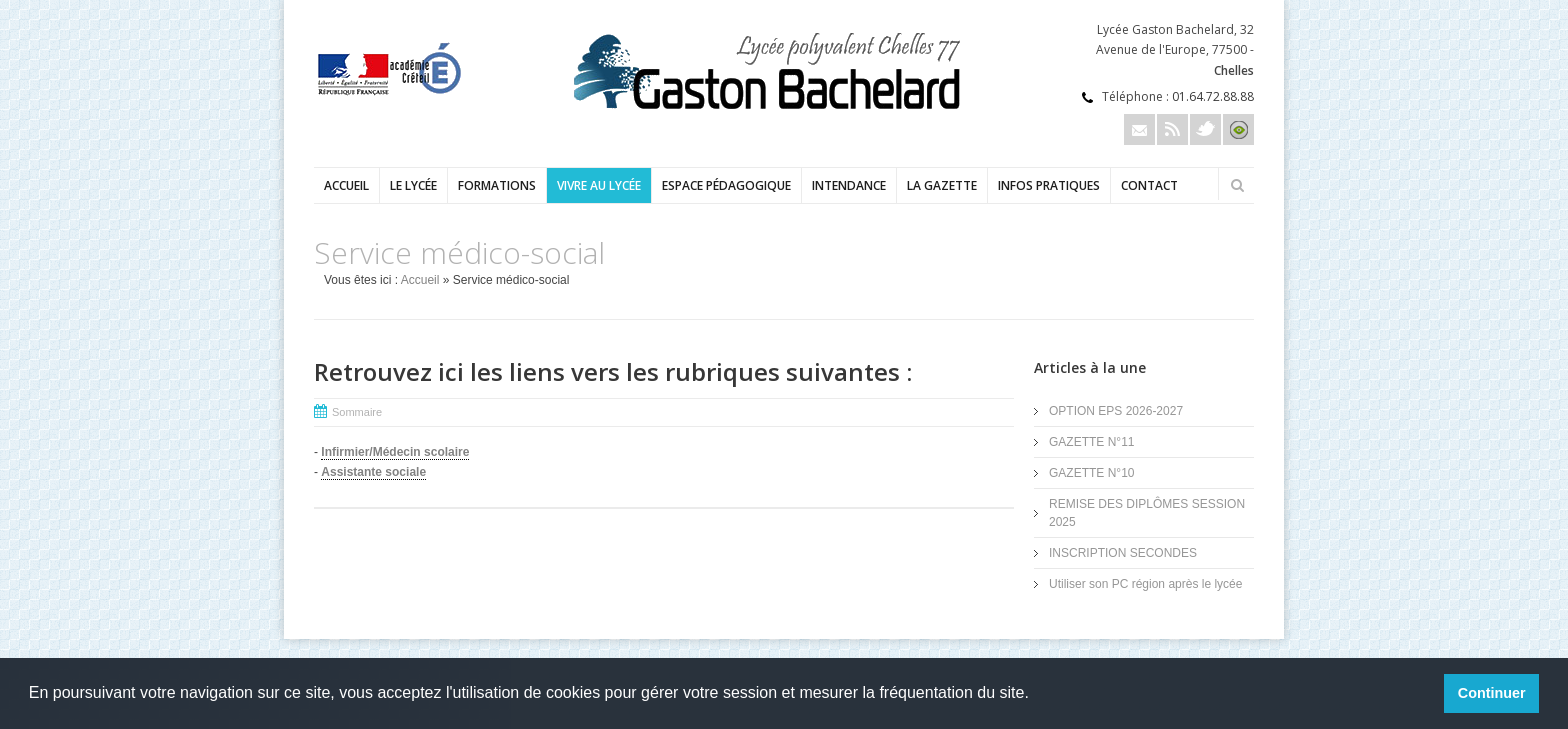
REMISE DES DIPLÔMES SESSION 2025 (1147, 513)
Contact (1149, 185)
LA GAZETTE (942, 185)
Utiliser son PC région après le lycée (1145, 584)
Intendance (849, 185)
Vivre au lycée (599, 185)
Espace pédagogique (726, 185)
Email (1139, 129)
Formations (497, 185)
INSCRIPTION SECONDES (1123, 553)
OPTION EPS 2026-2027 (1116, 411)
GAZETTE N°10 (1091, 473)
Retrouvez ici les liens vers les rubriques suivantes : (613, 371)
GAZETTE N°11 (1091, 442)
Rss (1172, 129)
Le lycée (413, 185)
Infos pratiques (1049, 185)
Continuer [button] (1492, 693)
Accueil (346, 185)
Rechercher (1237, 185)
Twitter (1205, 129)
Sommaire (357, 412)
